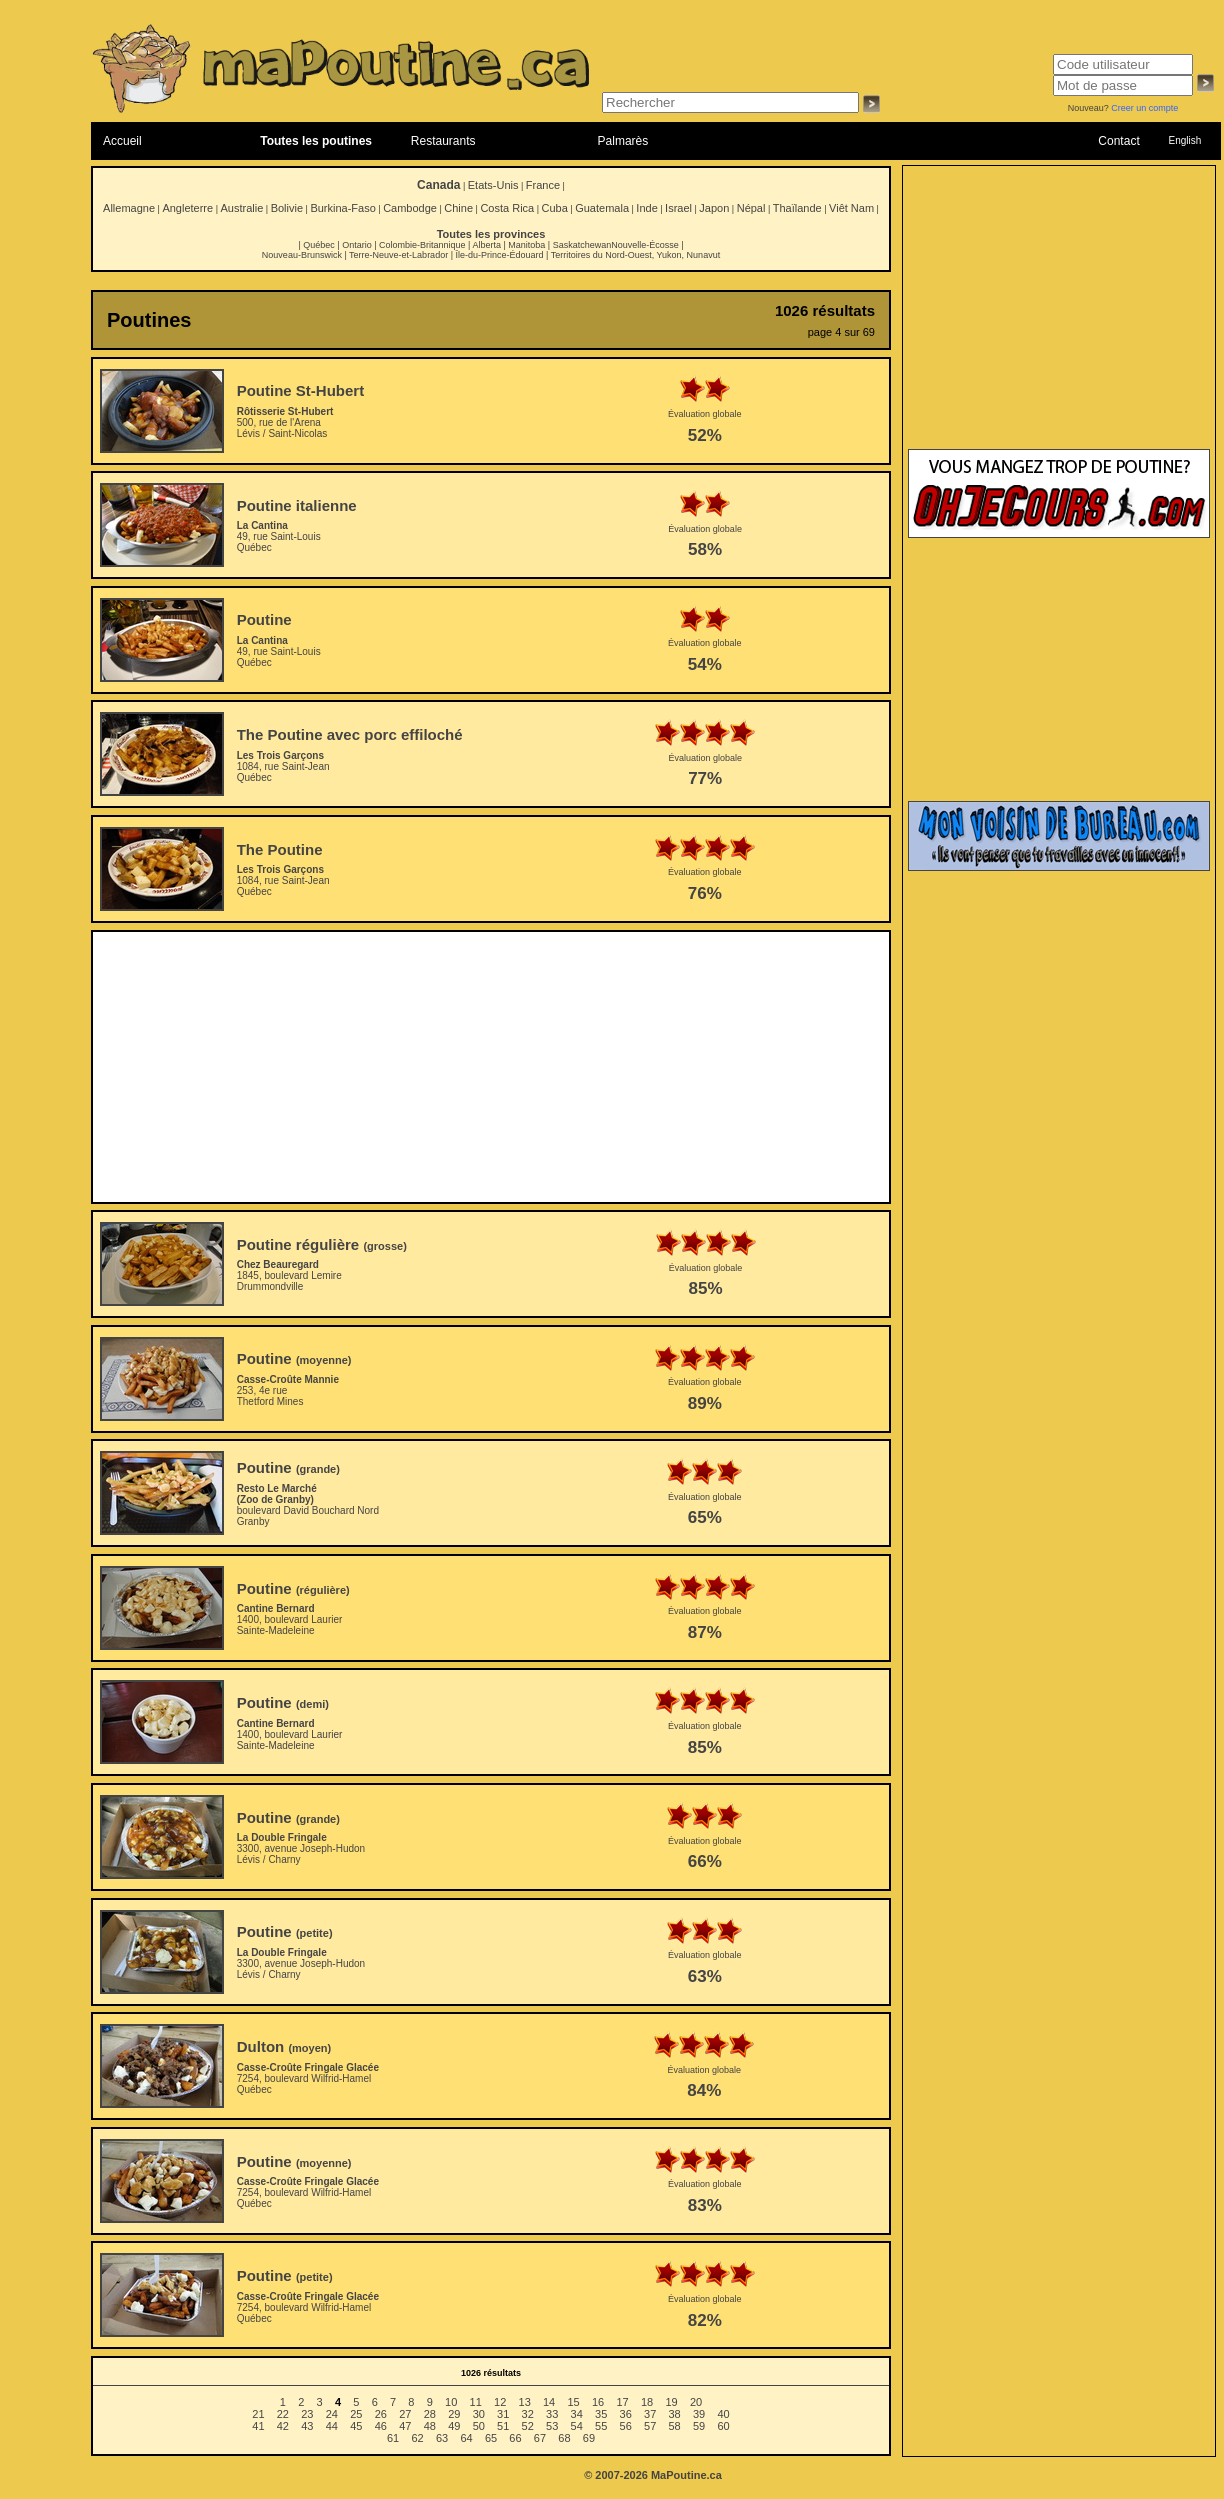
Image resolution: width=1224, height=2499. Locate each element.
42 (283, 2426)
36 (626, 2414)
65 (491, 2438)
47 (405, 2426)
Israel (678, 208)
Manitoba (526, 245)
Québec (319, 245)
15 (573, 2402)
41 (258, 2426)
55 (601, 2426)
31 (503, 2414)
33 (552, 2414)
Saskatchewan (582, 245)
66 (515, 2438)
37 (650, 2414)
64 (466, 2438)
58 (675, 2426)
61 (393, 2438)
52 (528, 2426)
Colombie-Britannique (422, 245)
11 (476, 2402)
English (1184, 140)
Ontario (357, 245)
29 (454, 2414)
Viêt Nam (851, 208)
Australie (241, 208)
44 (332, 2426)
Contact (1118, 141)
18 (647, 2402)
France (543, 185)
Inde (646, 208)
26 (381, 2414)
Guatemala (602, 208)
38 (675, 2414)
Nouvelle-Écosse (645, 245)
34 (577, 2414)
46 (381, 2426)
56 (626, 2426)
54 (577, 2426)
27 (405, 2414)
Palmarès (623, 141)
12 (500, 2402)
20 (696, 2402)
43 (307, 2426)
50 (479, 2426)
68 (564, 2438)
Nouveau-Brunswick (302, 255)
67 (540, 2438)
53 (552, 2426)
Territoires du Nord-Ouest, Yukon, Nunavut (635, 255)
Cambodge (410, 208)
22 (283, 2414)
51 (503, 2426)
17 (622, 2402)
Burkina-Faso (342, 208)
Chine (458, 208)
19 (671, 2402)
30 (479, 2414)
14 (549, 2402)
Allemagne (129, 208)
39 (699, 2414)
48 (430, 2426)
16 (598, 2402)
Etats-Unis (493, 185)
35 (601, 2414)
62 (417, 2438)
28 (430, 2414)
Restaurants (443, 141)
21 (258, 2414)
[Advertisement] (491, 1067)
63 (442, 2438)
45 (356, 2426)
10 (451, 2402)
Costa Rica (507, 208)
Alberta (486, 245)
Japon (714, 208)
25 (356, 2414)
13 (525, 2402)
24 (332, 2414)
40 (723, 2414)
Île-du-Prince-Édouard (499, 255)
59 (699, 2426)
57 (650, 2426)
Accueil (122, 141)
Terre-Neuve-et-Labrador (398, 255)
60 (723, 2426)
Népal (751, 208)
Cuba (555, 208)
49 (454, 2426)
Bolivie (287, 208)
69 (589, 2438)
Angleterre (187, 208)
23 (307, 2414)
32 (528, 2414)
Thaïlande (797, 208)
